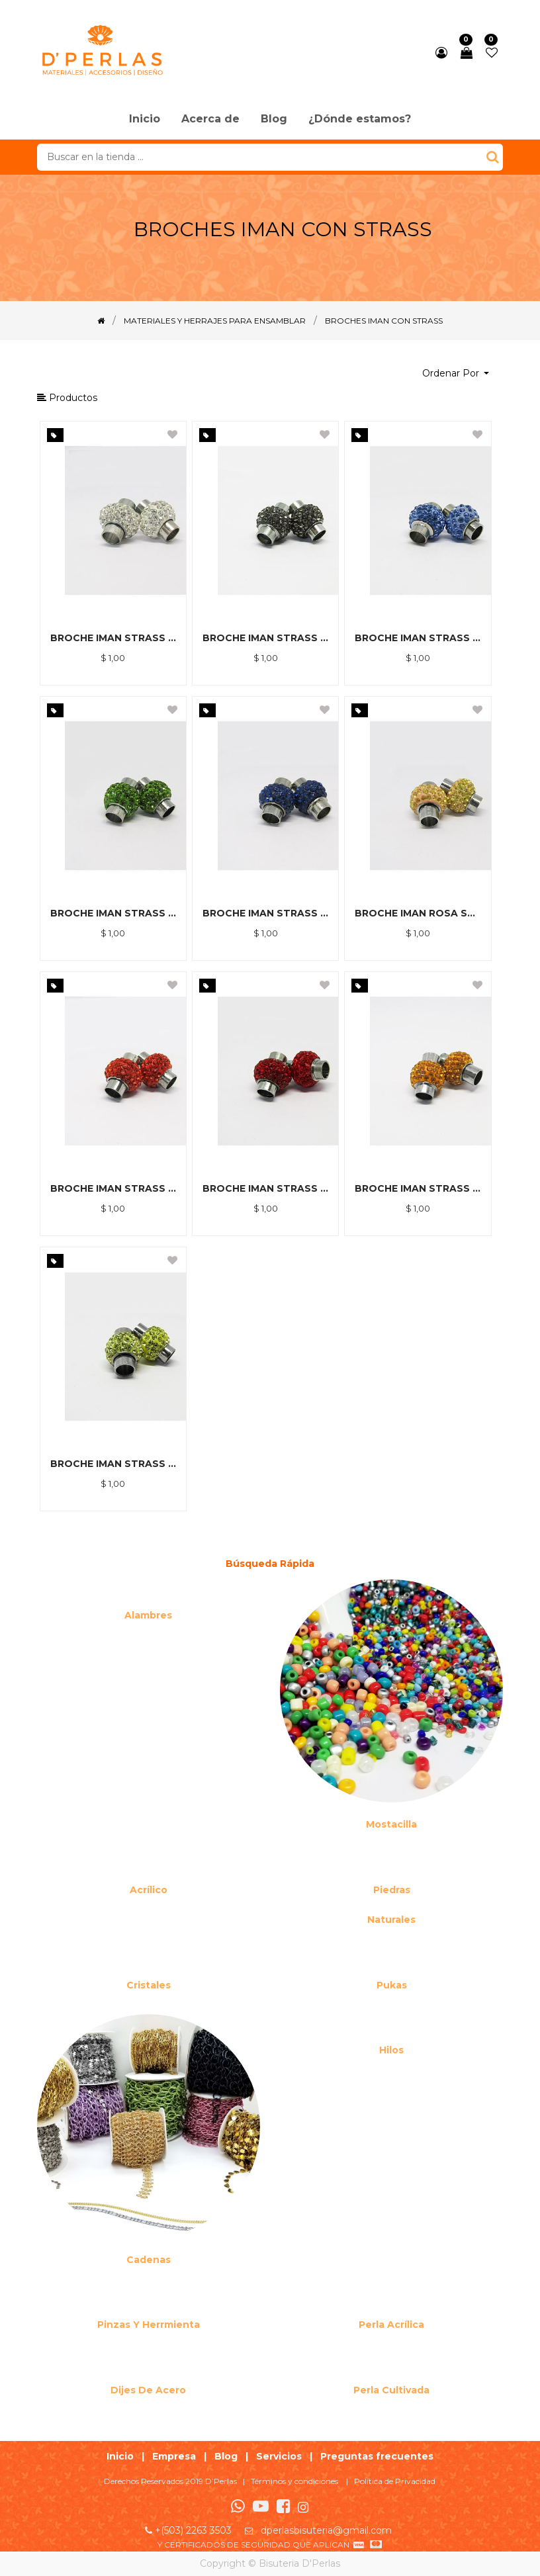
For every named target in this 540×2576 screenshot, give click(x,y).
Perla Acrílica (391, 2325)
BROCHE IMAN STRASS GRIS (265, 638)
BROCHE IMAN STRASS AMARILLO (113, 1464)
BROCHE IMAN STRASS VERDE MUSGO (113, 913)
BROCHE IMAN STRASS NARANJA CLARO (417, 1188)
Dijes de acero (148, 2390)
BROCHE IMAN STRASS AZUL (265, 913)
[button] (456, 373)
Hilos (391, 2050)
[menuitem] (144, 120)
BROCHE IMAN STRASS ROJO (265, 1188)
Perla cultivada (391, 2390)
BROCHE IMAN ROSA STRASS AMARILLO (417, 913)
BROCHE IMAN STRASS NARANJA (113, 1188)
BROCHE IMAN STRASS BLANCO (113, 638)
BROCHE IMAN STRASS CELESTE (417, 638)
